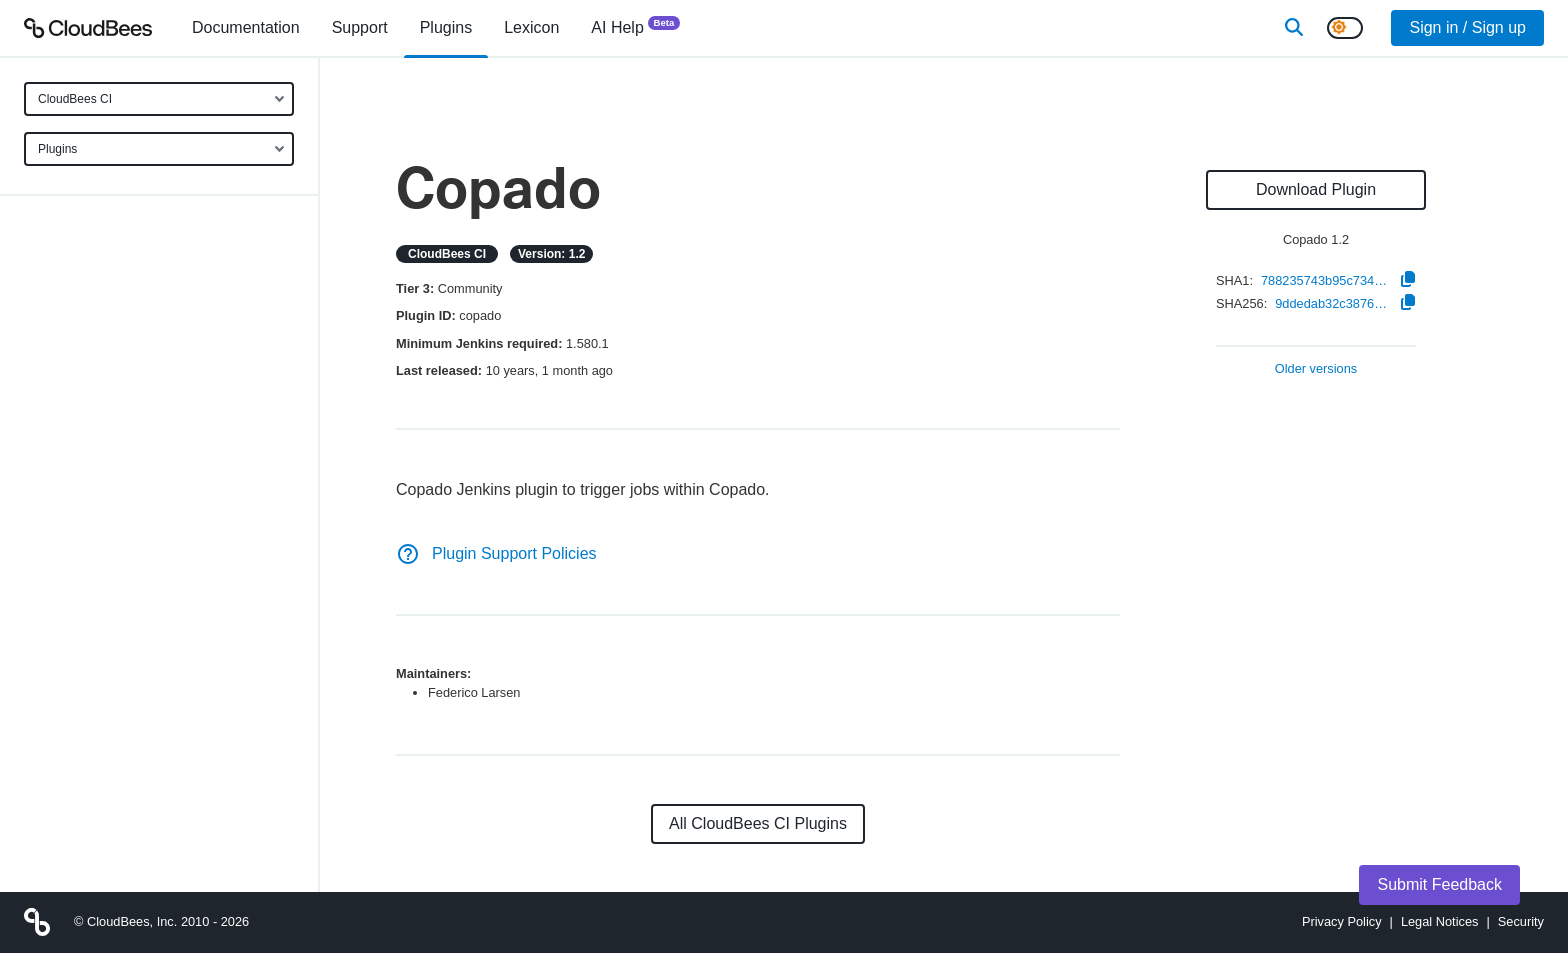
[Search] (1294, 28)
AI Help (635, 26)
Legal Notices (1440, 921)
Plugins (57, 149)
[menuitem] (246, 28)
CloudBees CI (75, 99)
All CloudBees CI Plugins (758, 823)
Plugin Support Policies (496, 553)
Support (360, 27)
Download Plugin (1316, 189)
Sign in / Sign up (1467, 27)
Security (1521, 921)
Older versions (1316, 369)
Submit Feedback (1439, 884)
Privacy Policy (1342, 921)
